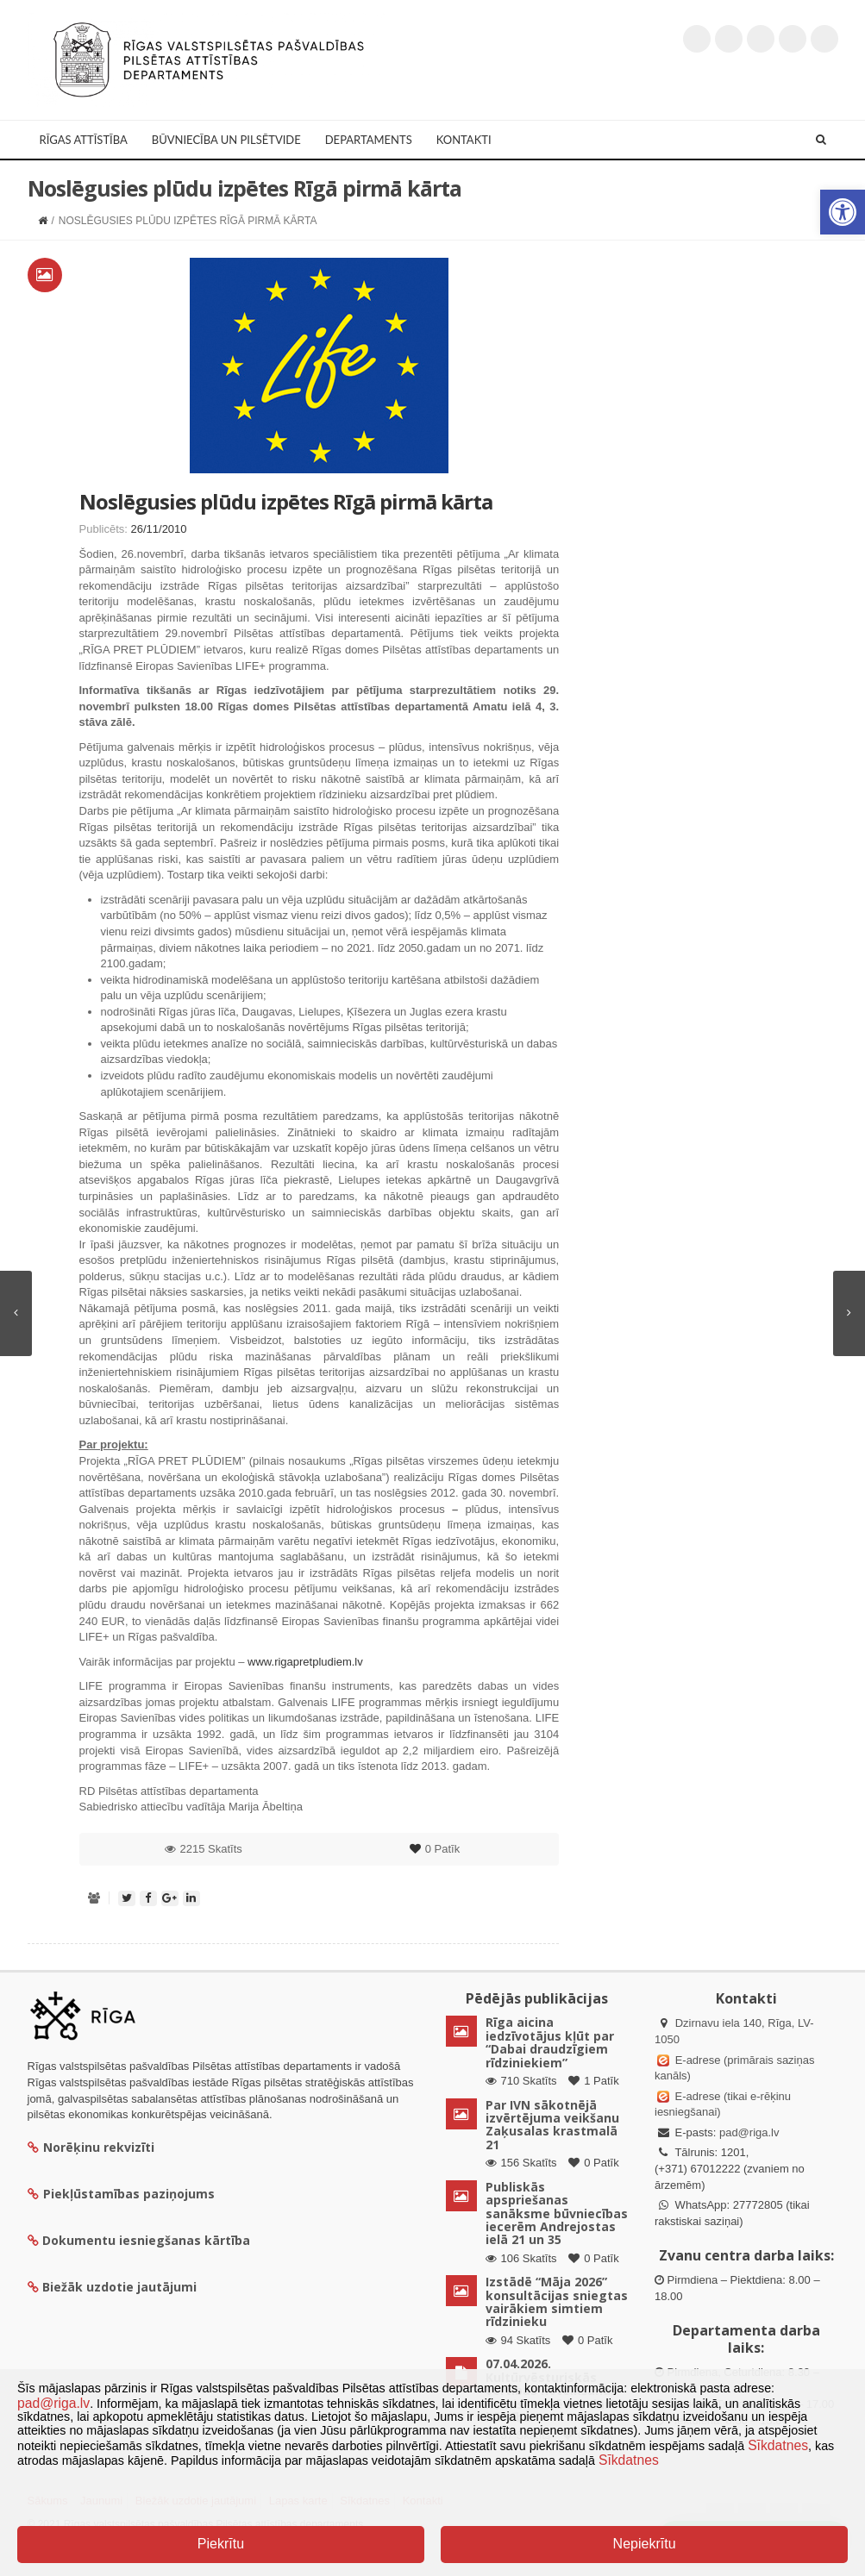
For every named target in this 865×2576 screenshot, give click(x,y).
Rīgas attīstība (84, 140)
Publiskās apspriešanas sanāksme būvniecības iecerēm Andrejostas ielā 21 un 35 (557, 2213)
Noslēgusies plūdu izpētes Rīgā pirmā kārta (285, 501)
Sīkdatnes (778, 2445)
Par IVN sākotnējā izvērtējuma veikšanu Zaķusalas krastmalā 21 (552, 2125)
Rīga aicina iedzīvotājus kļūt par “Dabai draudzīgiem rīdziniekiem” (550, 2042)
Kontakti (464, 140)
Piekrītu (220, 2543)
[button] (842, 212)
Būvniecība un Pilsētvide (226, 140)
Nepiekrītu (644, 2543)
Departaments (368, 140)
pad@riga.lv (749, 2132)
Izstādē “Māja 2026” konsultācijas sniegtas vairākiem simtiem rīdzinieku (557, 2301)
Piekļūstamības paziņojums (121, 2193)
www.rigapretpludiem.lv (305, 1661)
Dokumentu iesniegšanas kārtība (146, 2240)
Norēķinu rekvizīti (91, 2147)
